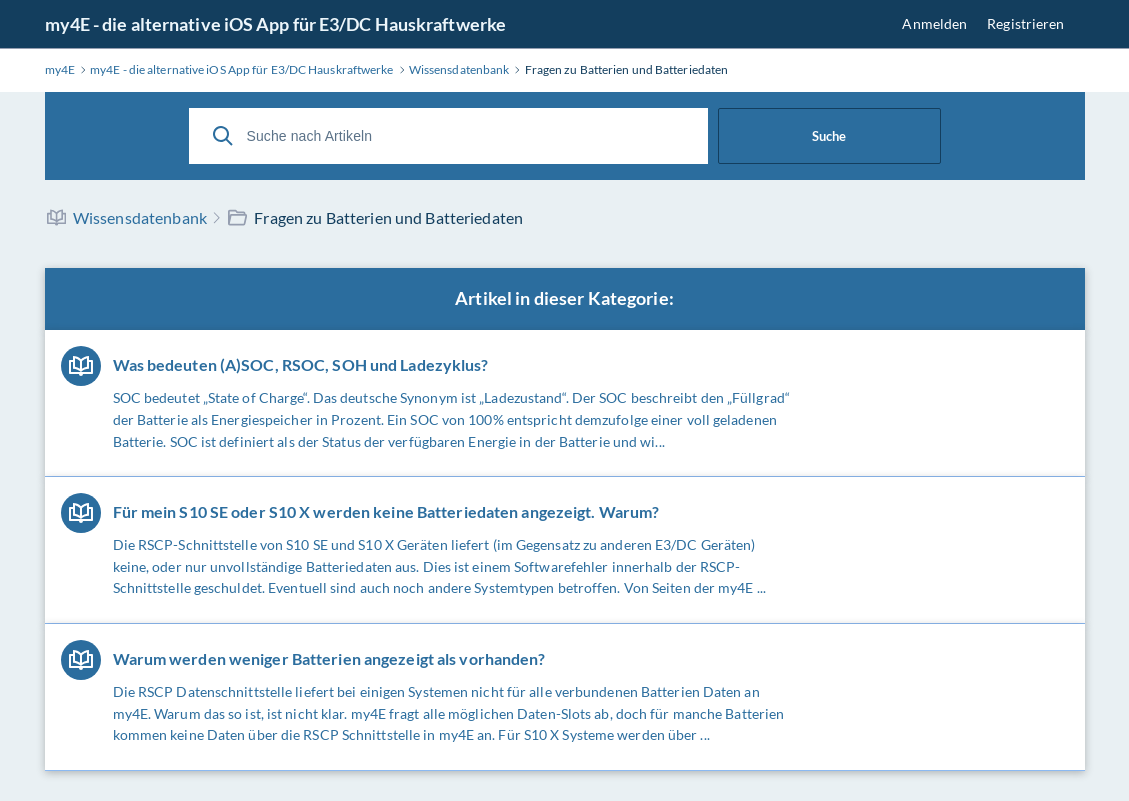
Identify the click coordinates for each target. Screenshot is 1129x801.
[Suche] (223, 136)
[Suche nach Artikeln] (448, 136)
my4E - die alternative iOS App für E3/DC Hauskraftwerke (276, 24)
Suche (829, 136)
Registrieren (1025, 23)
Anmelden (934, 23)
